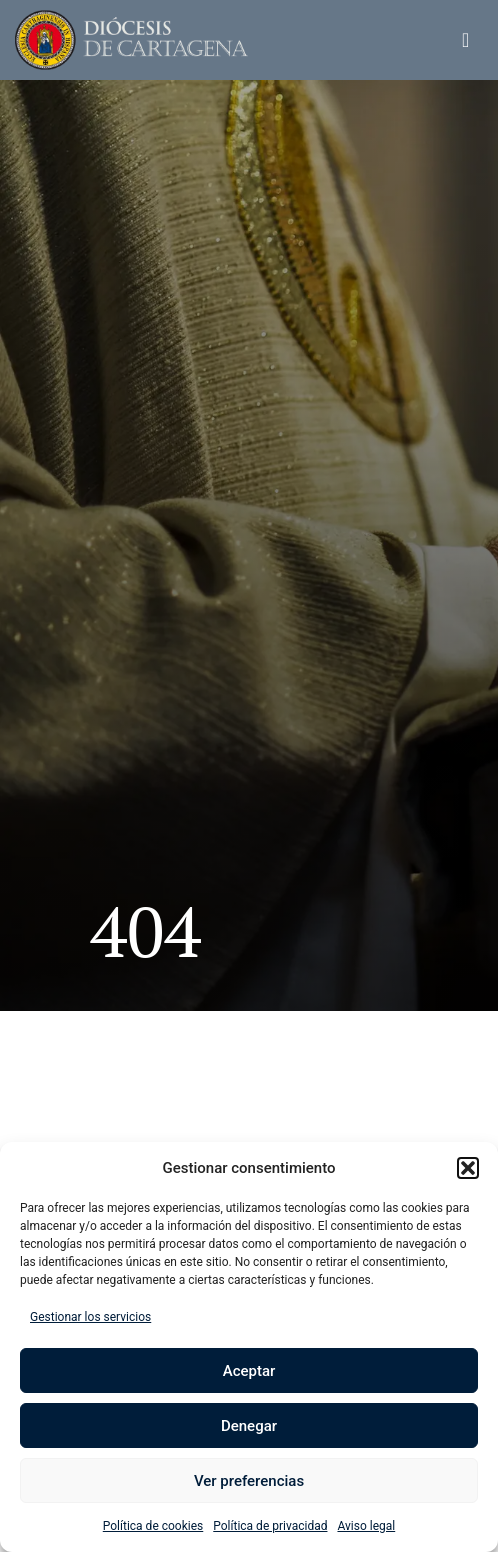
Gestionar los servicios (90, 1317)
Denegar (249, 1426)
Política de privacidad (270, 1526)
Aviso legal (366, 1526)
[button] (468, 1168)
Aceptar (249, 1371)
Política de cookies (153, 1526)
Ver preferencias (249, 1481)
